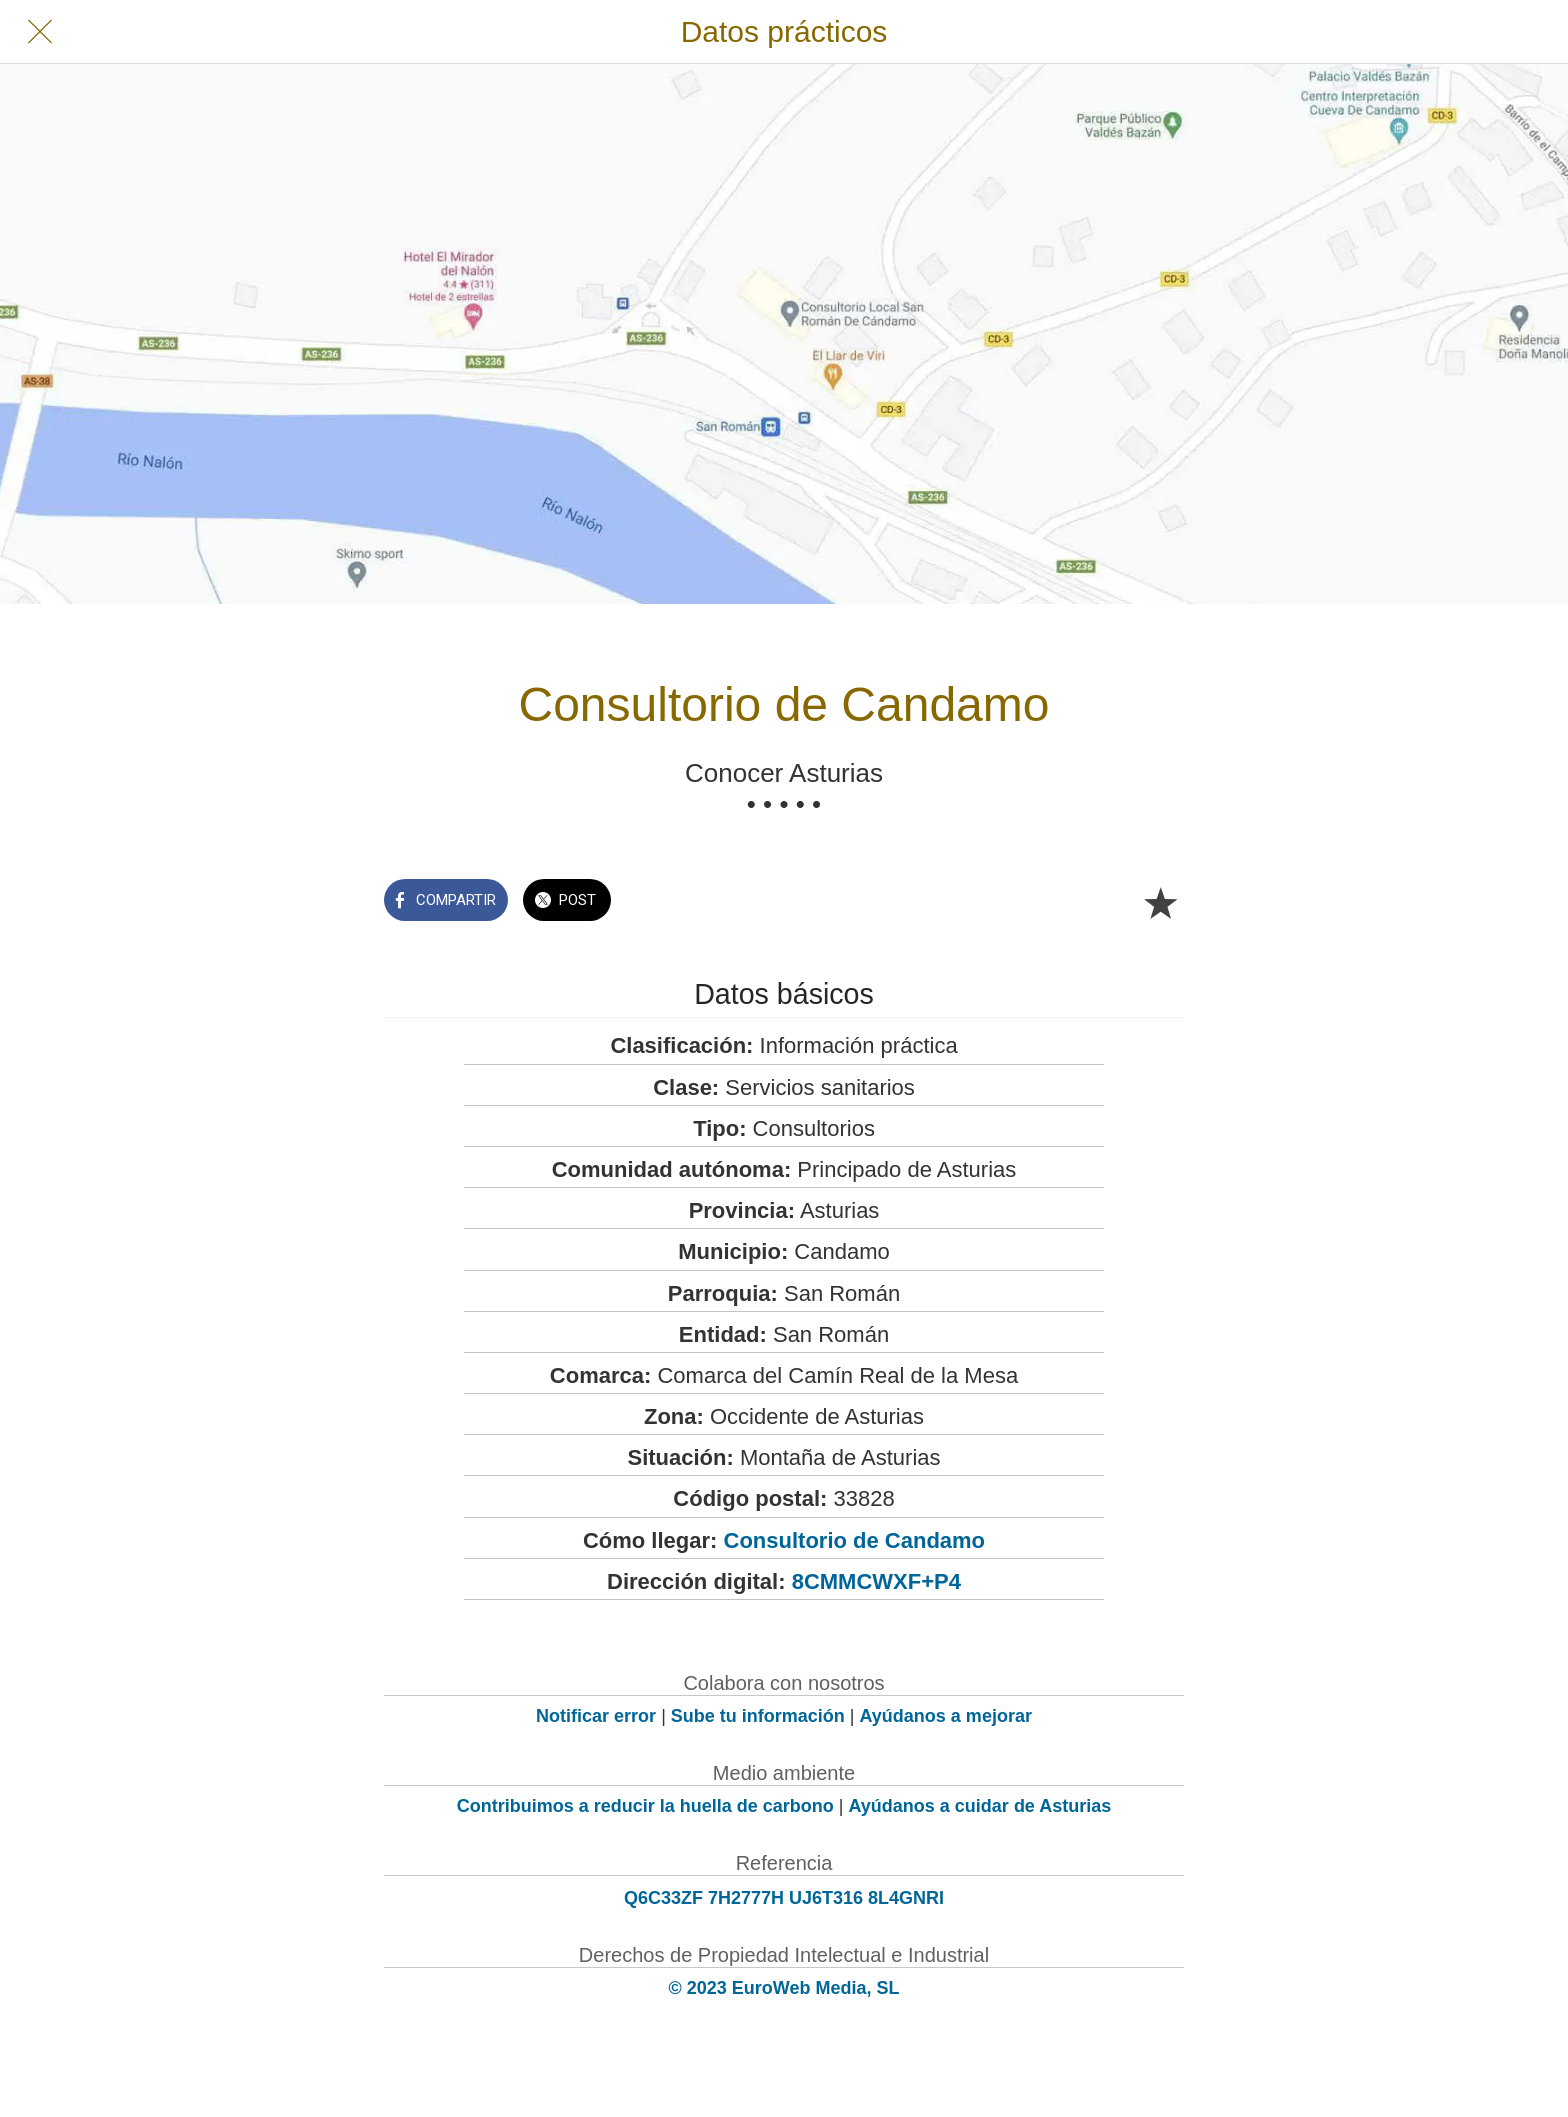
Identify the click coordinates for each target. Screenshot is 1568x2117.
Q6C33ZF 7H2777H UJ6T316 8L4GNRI (784, 1898)
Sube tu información (758, 1716)
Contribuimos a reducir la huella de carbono (645, 1806)
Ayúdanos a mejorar (946, 1716)
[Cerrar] (40, 32)
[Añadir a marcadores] (1160, 902)
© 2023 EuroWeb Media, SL (784, 1988)
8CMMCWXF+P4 (876, 1581)
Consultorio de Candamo (855, 1540)
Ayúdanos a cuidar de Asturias (980, 1806)
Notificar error (596, 1716)
